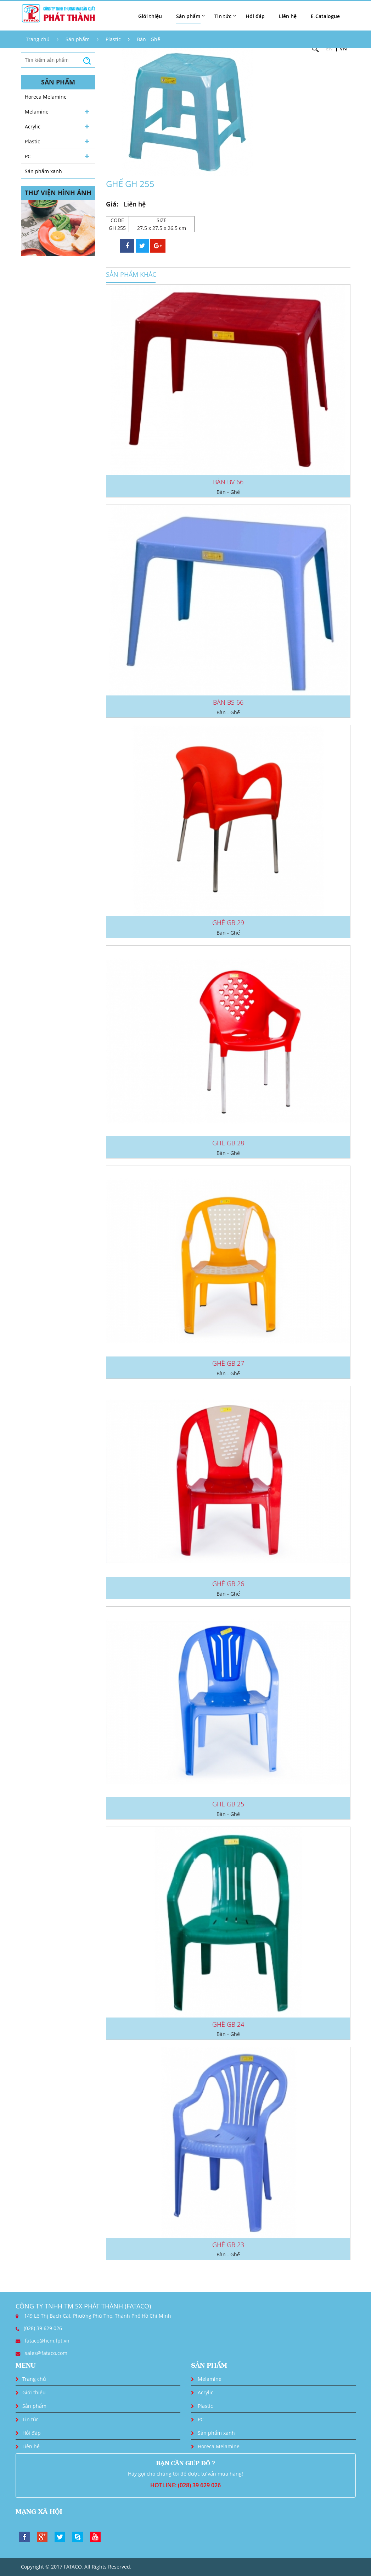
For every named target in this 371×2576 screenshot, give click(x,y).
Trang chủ (38, 39)
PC (28, 156)
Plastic (113, 39)
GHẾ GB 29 (228, 922)
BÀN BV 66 (228, 482)
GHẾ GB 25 (228, 1804)
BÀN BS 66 (228, 702)
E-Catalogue (325, 16)
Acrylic (32, 126)
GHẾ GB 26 (228, 1583)
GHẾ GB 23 (228, 2244)
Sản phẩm (78, 39)
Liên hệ (288, 16)
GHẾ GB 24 (228, 2024)
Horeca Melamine (46, 96)
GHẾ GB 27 (228, 1363)
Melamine (37, 111)
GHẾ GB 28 (228, 1143)
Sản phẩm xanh (43, 171)
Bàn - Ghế (148, 39)
